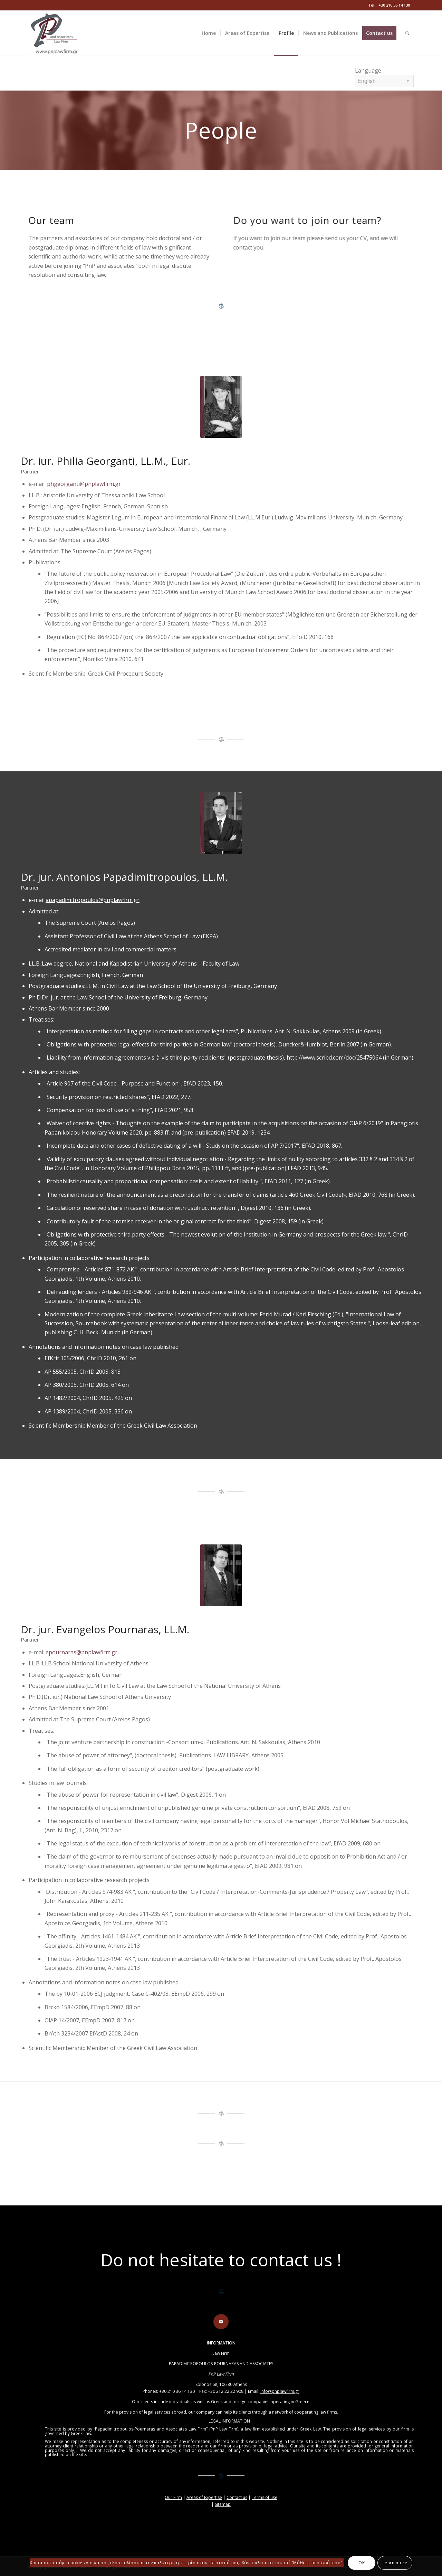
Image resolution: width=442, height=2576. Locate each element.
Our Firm (173, 2497)
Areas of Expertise (204, 2497)
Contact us (237, 2497)
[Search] (407, 33)
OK (361, 2563)
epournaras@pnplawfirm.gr (81, 1652)
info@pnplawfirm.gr (279, 2391)
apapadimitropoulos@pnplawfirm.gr (93, 900)
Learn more (395, 2563)
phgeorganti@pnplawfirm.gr (83, 484)
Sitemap (223, 2504)
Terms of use (264, 2497)
